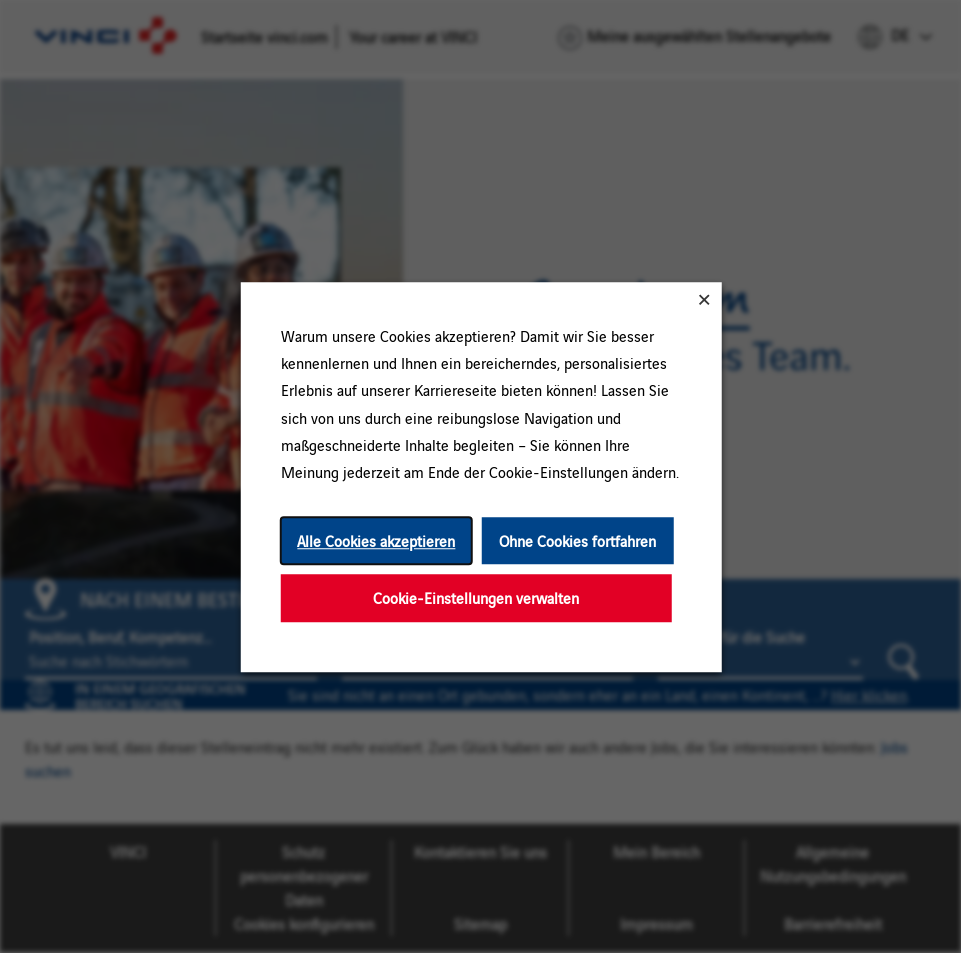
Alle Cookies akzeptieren (376, 540)
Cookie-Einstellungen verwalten (476, 597)
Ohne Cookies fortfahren (577, 540)
